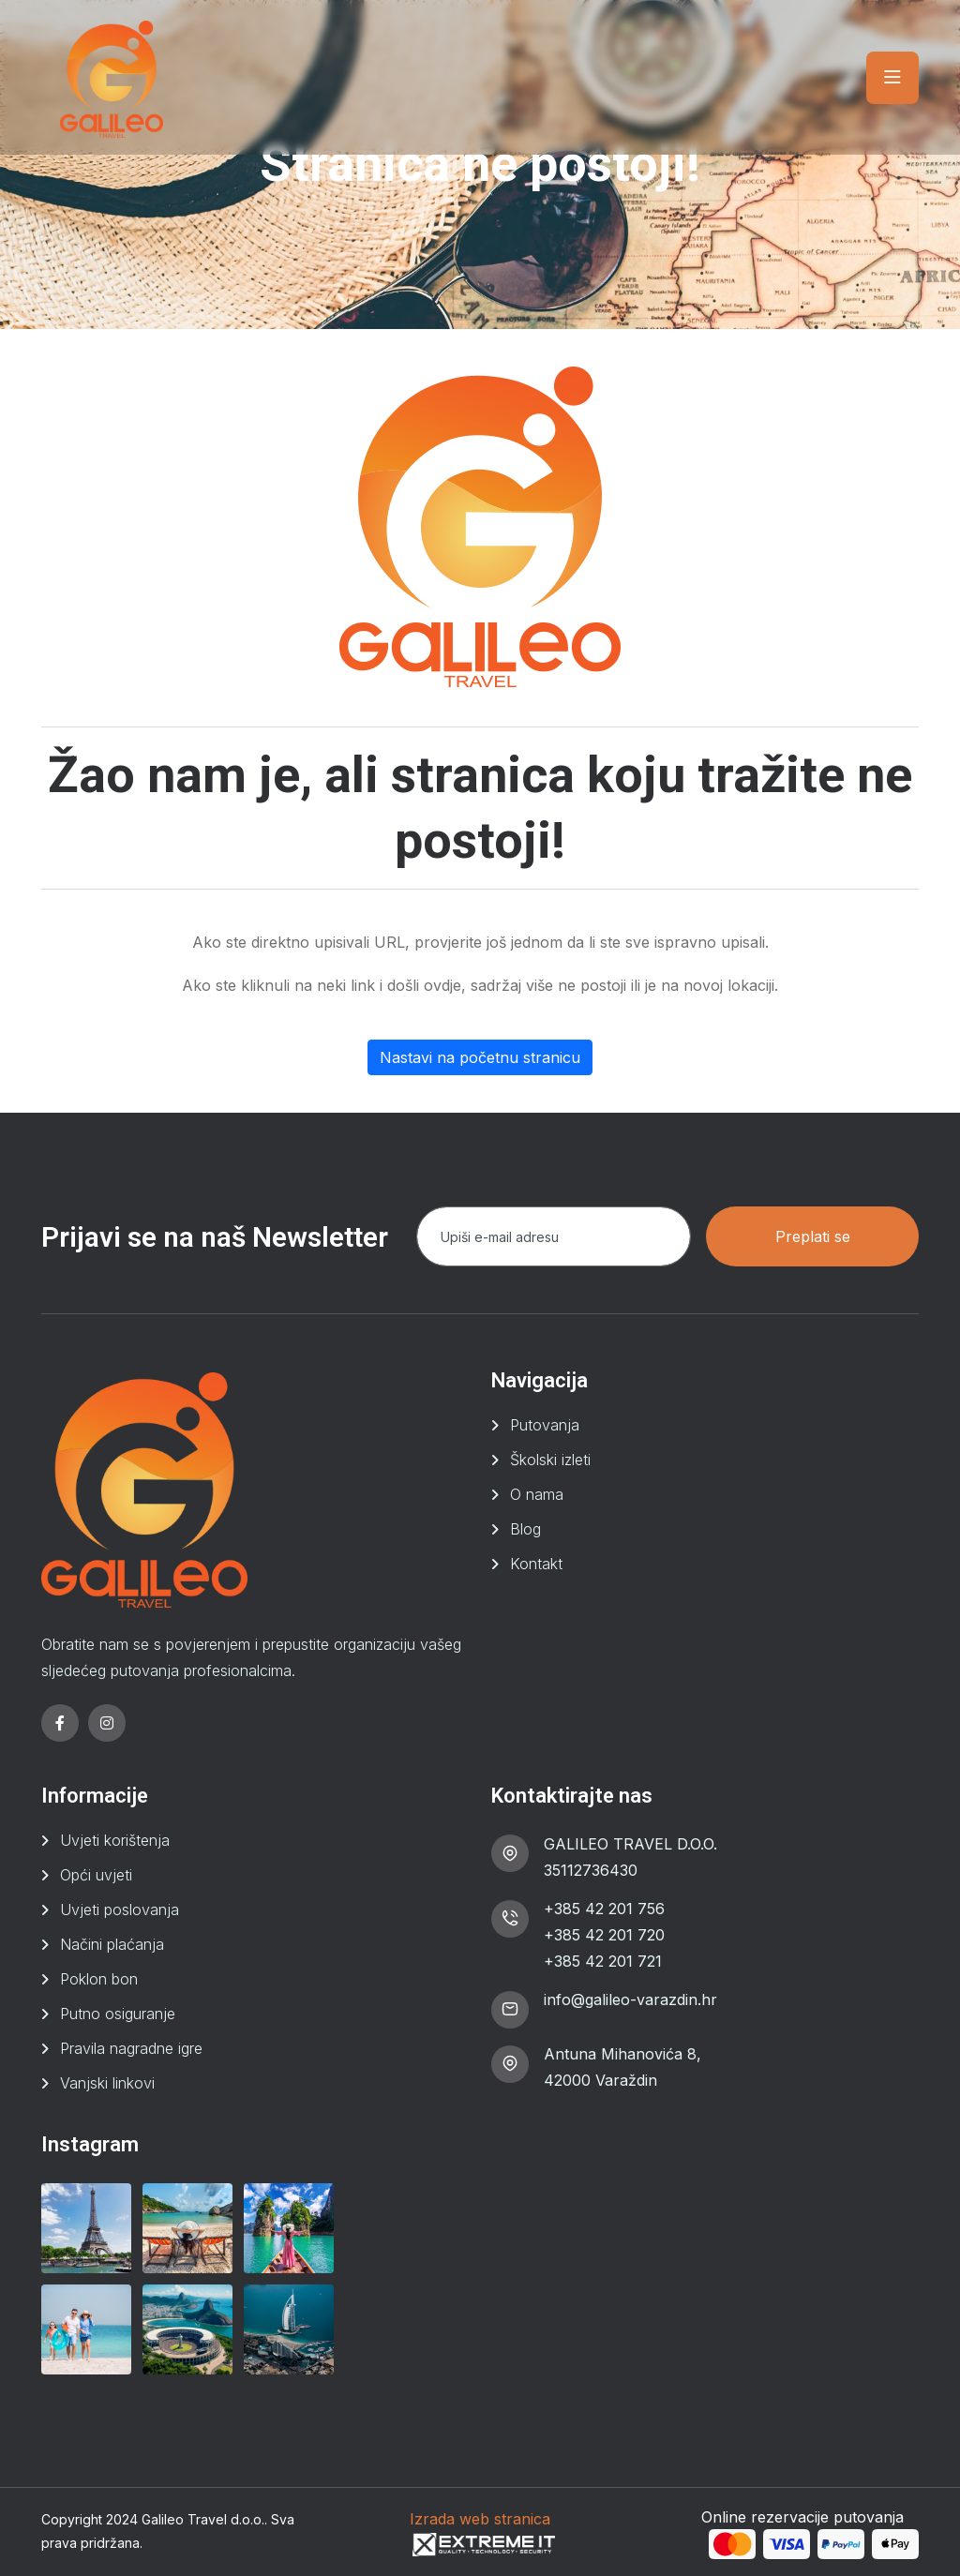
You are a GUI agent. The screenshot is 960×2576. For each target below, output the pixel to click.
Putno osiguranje (117, 2013)
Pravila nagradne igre (131, 2048)
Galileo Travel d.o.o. (203, 2519)
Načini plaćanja (112, 1944)
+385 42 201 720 (604, 1934)
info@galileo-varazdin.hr (630, 1999)
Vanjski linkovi (107, 2083)
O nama (536, 1494)
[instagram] (107, 1723)
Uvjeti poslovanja (119, 1909)
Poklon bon (99, 1978)
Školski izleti (550, 1459)
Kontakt (536, 1563)
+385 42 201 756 (604, 1908)
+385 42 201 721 (603, 1961)
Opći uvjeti (96, 1874)
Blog (525, 1529)
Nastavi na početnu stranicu (480, 1057)
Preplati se (812, 1236)
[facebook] (60, 1723)
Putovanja (544, 1424)
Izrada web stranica (480, 2518)
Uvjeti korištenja (115, 1840)
